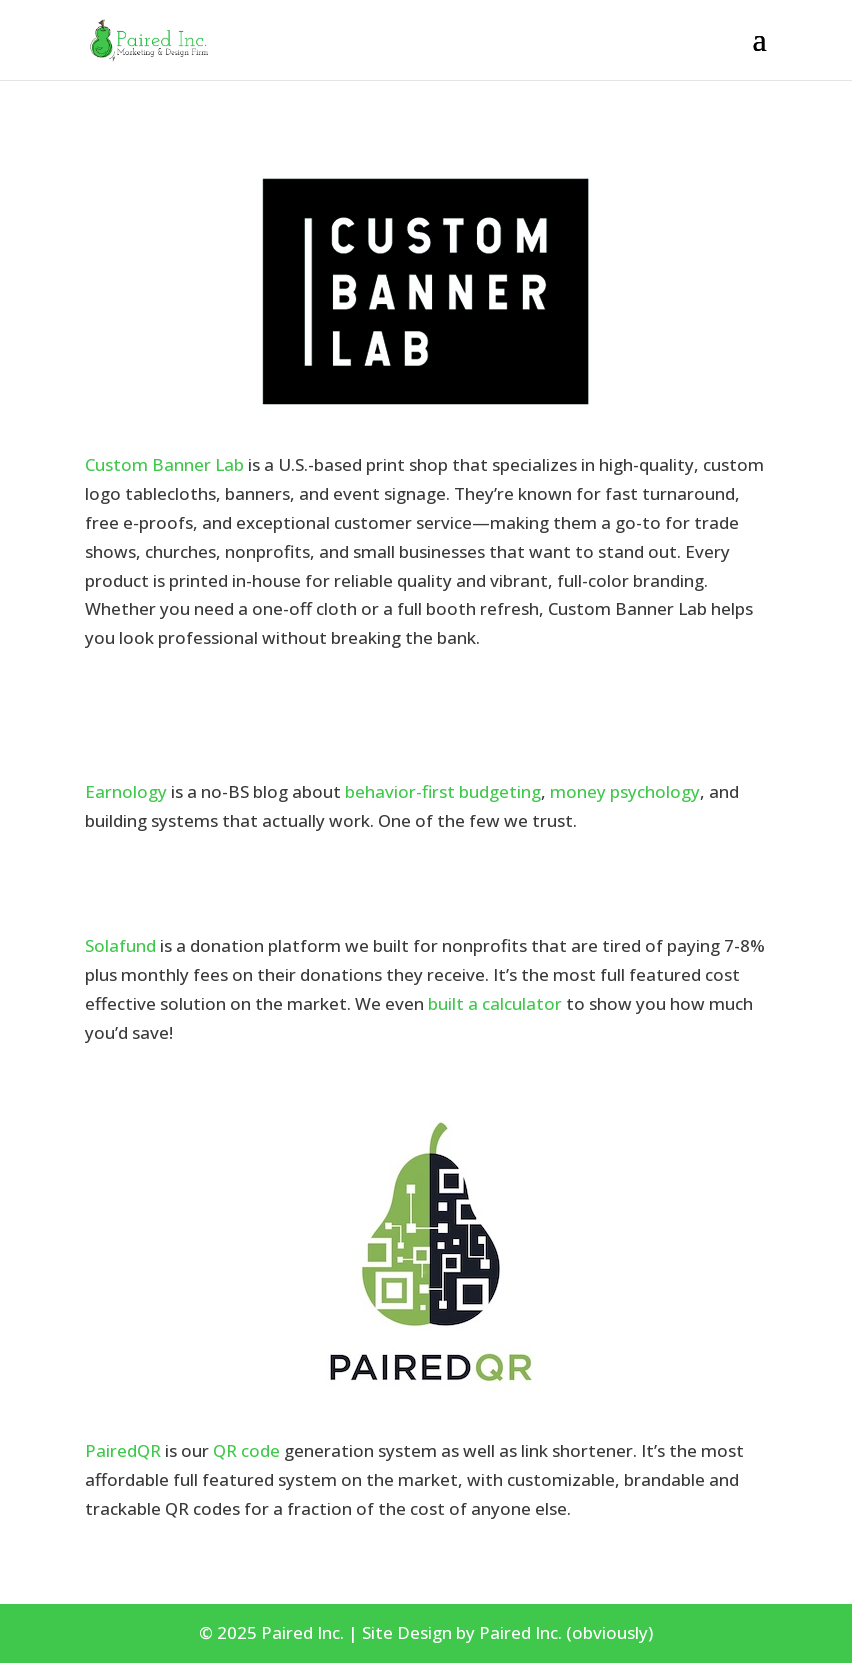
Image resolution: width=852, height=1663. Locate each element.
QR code (246, 1450)
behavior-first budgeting (443, 791)
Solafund (120, 945)
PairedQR (123, 1450)
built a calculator (495, 1003)
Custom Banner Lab (164, 464)
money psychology (625, 791)
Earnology (126, 791)
